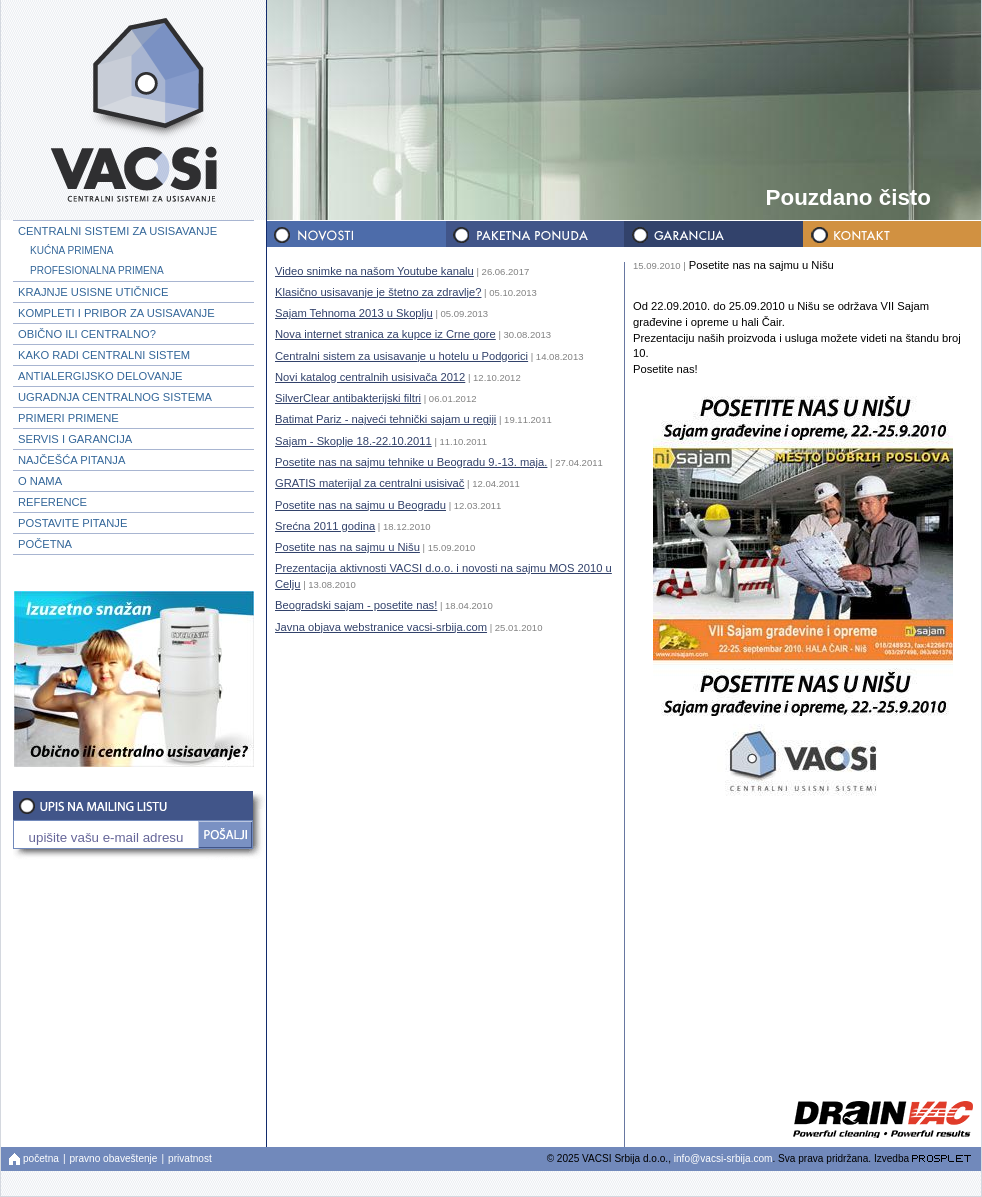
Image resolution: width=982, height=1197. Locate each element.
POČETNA (45, 544)
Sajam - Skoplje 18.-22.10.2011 (353, 441)
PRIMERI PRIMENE (68, 418)
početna (41, 1158)
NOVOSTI (356, 234)
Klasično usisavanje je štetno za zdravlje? (378, 292)
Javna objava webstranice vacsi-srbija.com (381, 627)
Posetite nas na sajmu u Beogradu (360, 505)
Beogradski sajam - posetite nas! (356, 605)
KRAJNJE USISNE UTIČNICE (93, 292)
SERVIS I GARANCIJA (75, 439)
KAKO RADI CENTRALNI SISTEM (104, 355)
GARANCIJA (712, 234)
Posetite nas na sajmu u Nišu (347, 547)
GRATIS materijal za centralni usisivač (369, 483)
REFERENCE (52, 502)
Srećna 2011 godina (325, 526)
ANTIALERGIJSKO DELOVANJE (100, 376)
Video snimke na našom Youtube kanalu (374, 271)
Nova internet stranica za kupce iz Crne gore (385, 334)
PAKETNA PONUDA (534, 234)
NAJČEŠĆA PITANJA (71, 460)
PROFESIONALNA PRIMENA (97, 270)
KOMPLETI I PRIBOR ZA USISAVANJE (116, 313)
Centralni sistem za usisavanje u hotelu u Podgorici (401, 356)
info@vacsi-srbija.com (723, 1158)
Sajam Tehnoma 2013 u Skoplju (354, 313)
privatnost (190, 1158)
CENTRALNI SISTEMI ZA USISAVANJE (117, 231)
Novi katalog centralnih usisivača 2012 (370, 377)
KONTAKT (890, 234)
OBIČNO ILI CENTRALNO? (87, 334)
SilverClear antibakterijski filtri (348, 398)
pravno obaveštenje (114, 1158)
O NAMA (40, 481)
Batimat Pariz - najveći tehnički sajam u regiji (385, 419)
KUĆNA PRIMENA (71, 250)
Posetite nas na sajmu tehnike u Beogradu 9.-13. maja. (411, 462)
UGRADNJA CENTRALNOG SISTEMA (115, 397)
